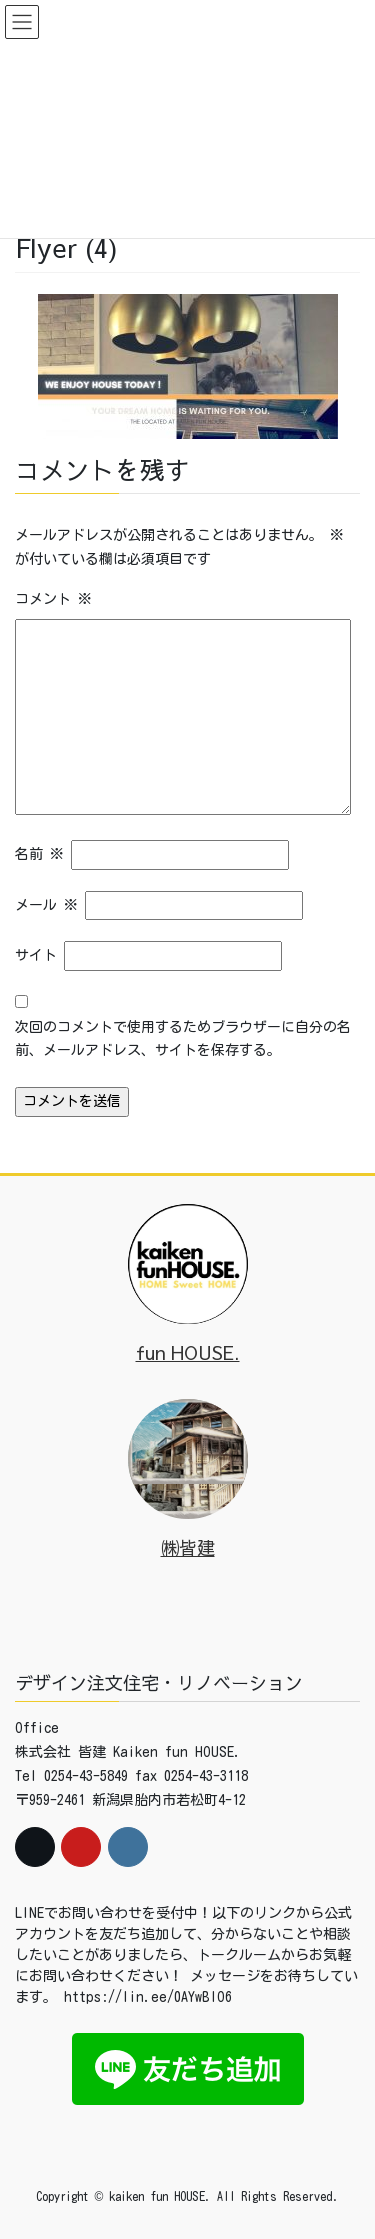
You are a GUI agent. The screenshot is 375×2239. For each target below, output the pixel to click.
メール (46, 905)
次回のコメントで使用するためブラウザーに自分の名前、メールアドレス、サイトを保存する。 (183, 1039)
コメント (53, 599)
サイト (36, 955)
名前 (39, 854)
